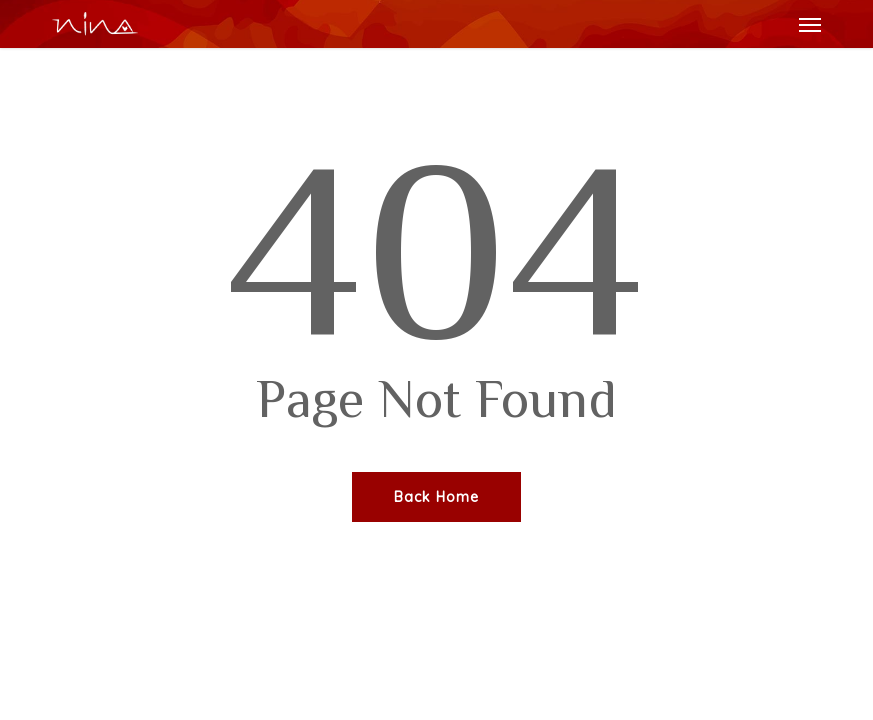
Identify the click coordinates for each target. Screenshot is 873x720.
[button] (810, 24)
